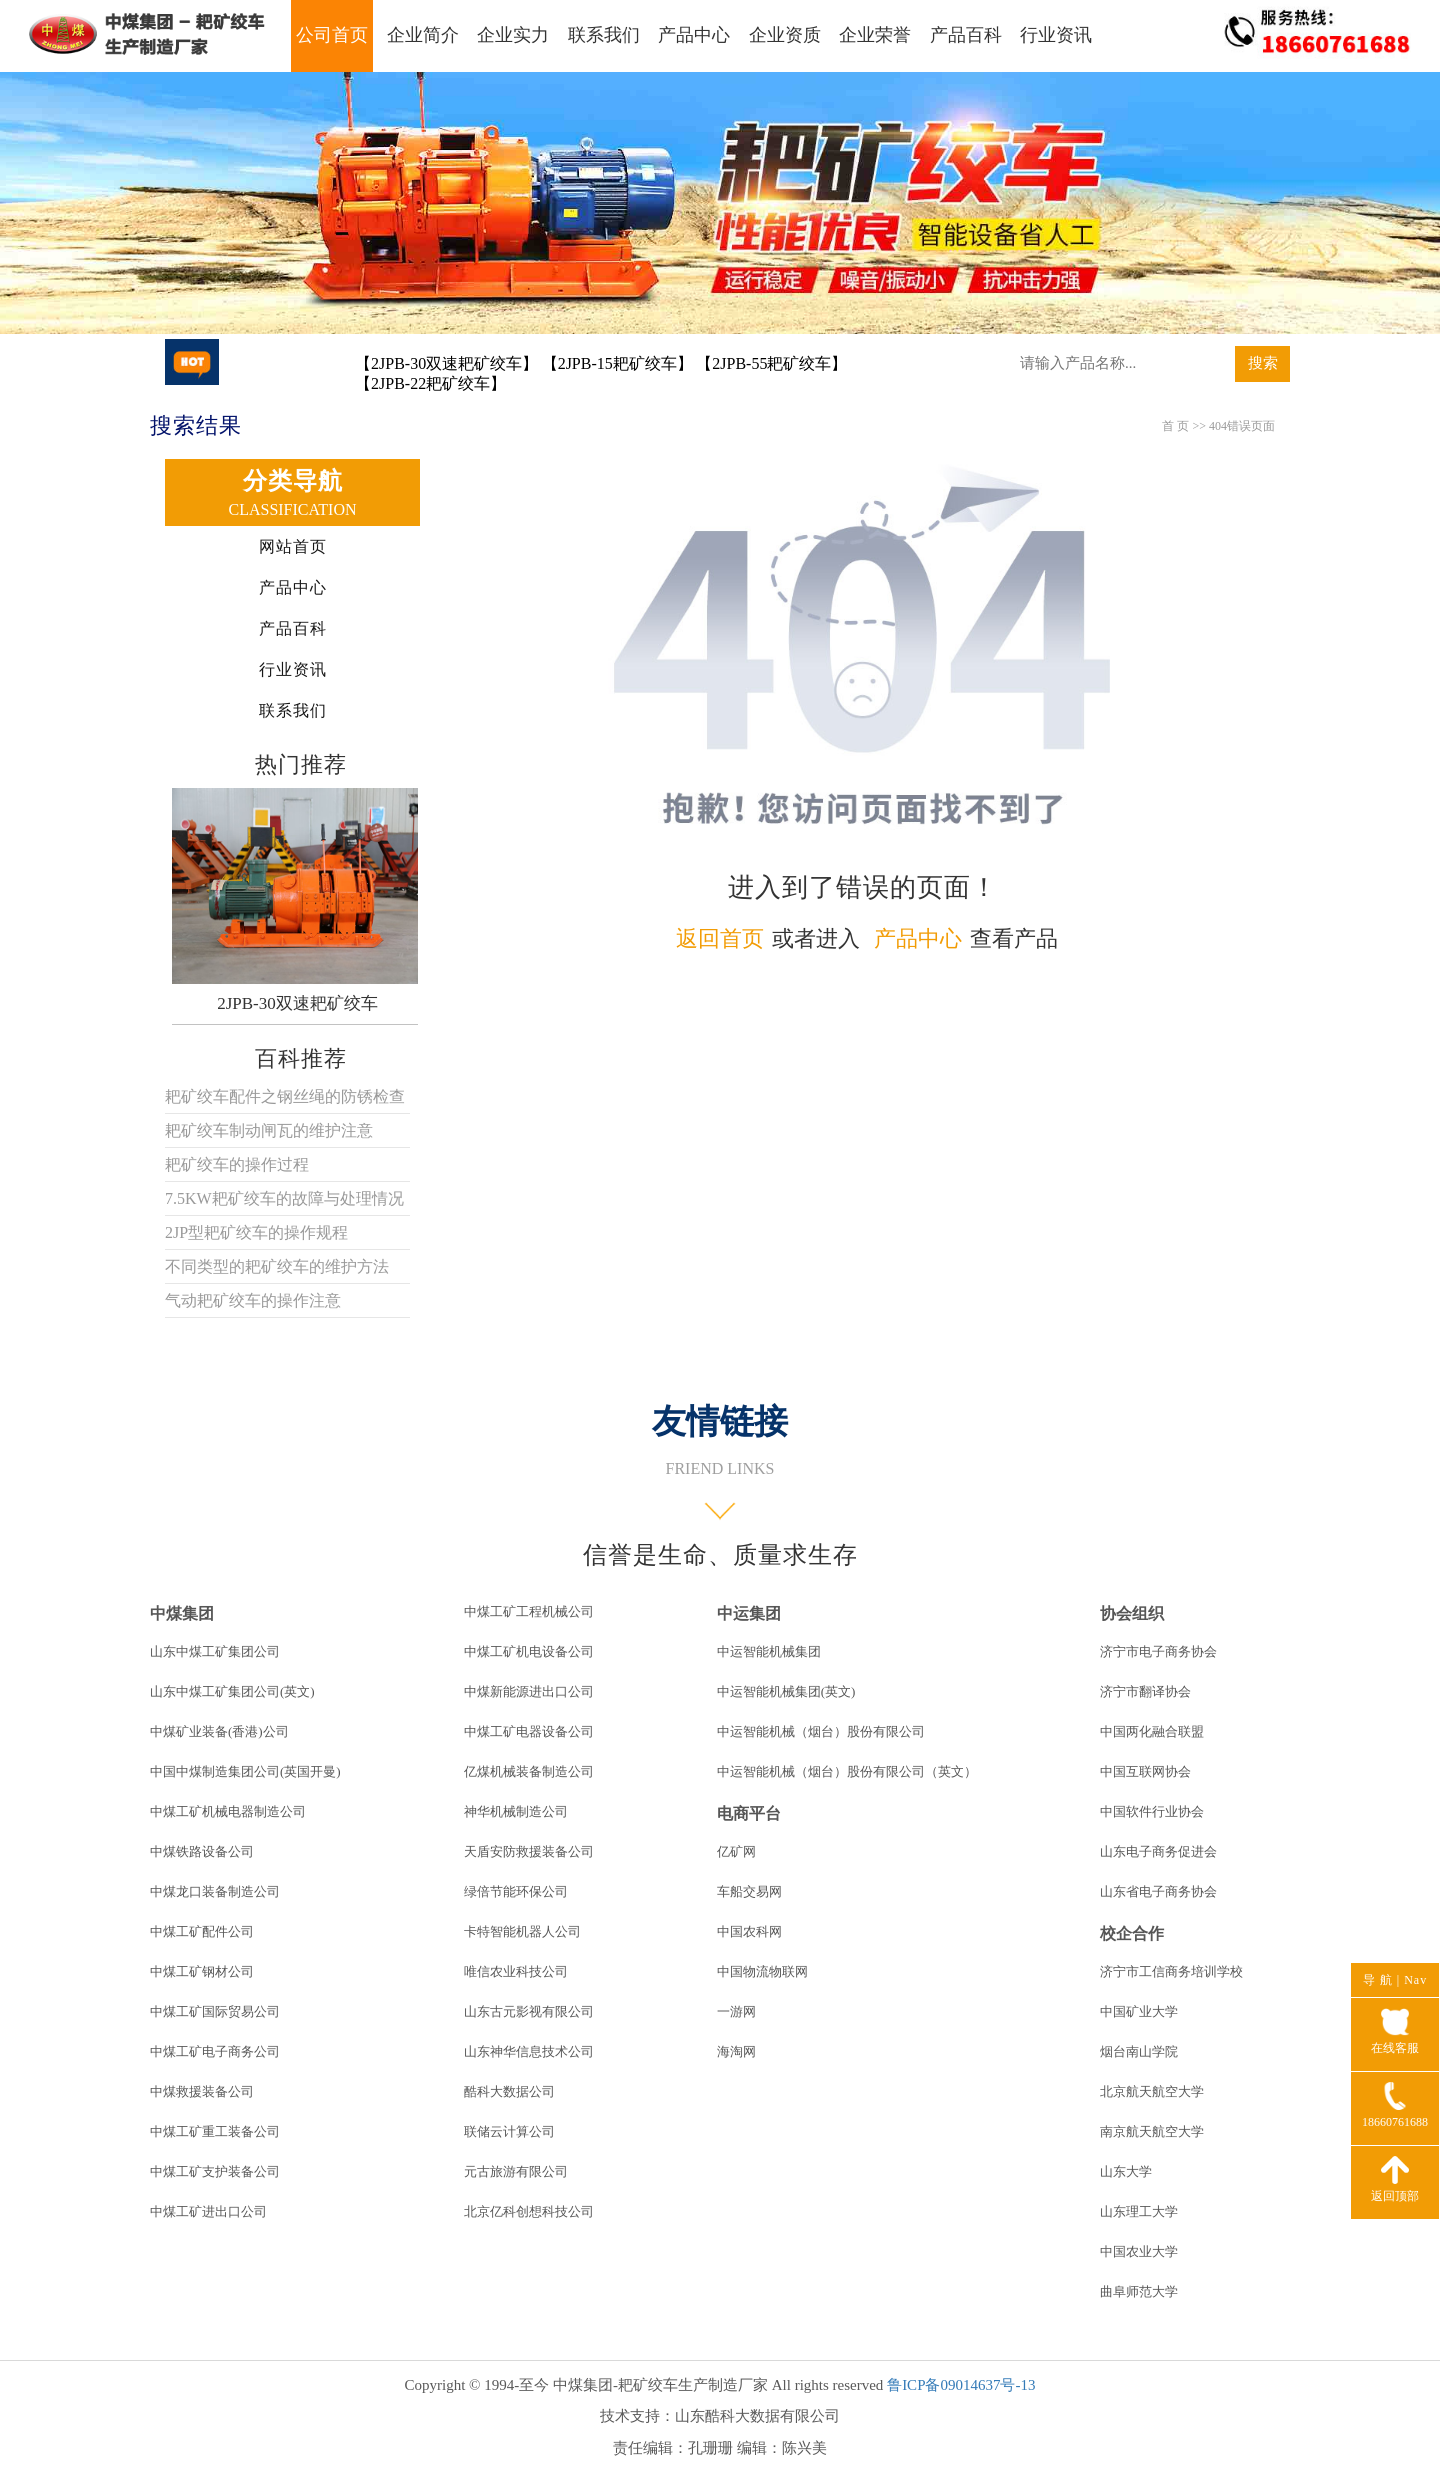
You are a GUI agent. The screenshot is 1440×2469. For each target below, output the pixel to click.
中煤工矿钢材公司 (202, 1971)
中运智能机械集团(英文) (786, 1691)
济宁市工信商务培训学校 (1171, 1971)
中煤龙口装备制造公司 (215, 1891)
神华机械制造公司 (516, 1811)
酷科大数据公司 (509, 2091)
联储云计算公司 (509, 2131)
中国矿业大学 (1139, 2011)
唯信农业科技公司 (516, 1971)
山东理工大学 (1139, 2211)
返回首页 (720, 938)
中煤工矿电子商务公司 (215, 2051)
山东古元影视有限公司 (529, 2011)
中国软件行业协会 (1152, 1811)
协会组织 (1132, 1613)
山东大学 (1126, 2171)
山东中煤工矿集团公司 (215, 1651)
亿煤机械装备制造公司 (529, 1771)
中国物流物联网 (762, 1971)
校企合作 (1132, 1933)
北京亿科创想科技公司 (529, 2211)
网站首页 (293, 546)
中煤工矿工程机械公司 (529, 1611)
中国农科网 (749, 1931)
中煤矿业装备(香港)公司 (219, 1731)
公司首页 (332, 35)
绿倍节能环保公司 (516, 1891)
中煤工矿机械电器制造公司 (228, 1811)
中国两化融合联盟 (1152, 1731)
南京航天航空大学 (1152, 2131)
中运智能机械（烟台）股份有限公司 (821, 1731)
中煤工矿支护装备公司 (215, 2171)
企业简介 (423, 35)
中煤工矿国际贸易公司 (215, 2011)
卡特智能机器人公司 (522, 1931)
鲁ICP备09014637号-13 (961, 2385)
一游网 (736, 2011)
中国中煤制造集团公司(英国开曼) (245, 1771)
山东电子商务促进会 (1158, 1851)
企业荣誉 (875, 35)
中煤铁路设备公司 (202, 1851)
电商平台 (749, 1813)
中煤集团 (182, 1613)
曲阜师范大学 (1139, 2291)
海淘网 (736, 2051)
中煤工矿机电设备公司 (529, 1651)
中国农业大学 (1139, 2251)
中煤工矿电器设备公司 (529, 1731)
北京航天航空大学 (1152, 2091)
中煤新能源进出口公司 (529, 1691)
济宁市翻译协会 (1145, 1691)
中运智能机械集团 (769, 1651)
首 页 (1175, 426)
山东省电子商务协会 (1158, 1891)
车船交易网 (749, 1891)
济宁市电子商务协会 (1158, 1651)
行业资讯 (1056, 35)
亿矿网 (736, 1851)
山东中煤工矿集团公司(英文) (232, 1691)
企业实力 (513, 35)
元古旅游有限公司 (516, 2171)
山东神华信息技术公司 (529, 2051)
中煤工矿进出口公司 (208, 2211)
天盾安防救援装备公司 (529, 1851)
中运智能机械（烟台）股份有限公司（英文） (847, 1771)
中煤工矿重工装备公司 (215, 2131)
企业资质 (785, 35)
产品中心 (694, 35)
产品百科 (966, 35)
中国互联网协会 (1145, 1771)
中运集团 (749, 1613)
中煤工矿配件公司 (202, 1931)
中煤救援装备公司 (202, 2091)
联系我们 (604, 35)
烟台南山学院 (1139, 2051)
